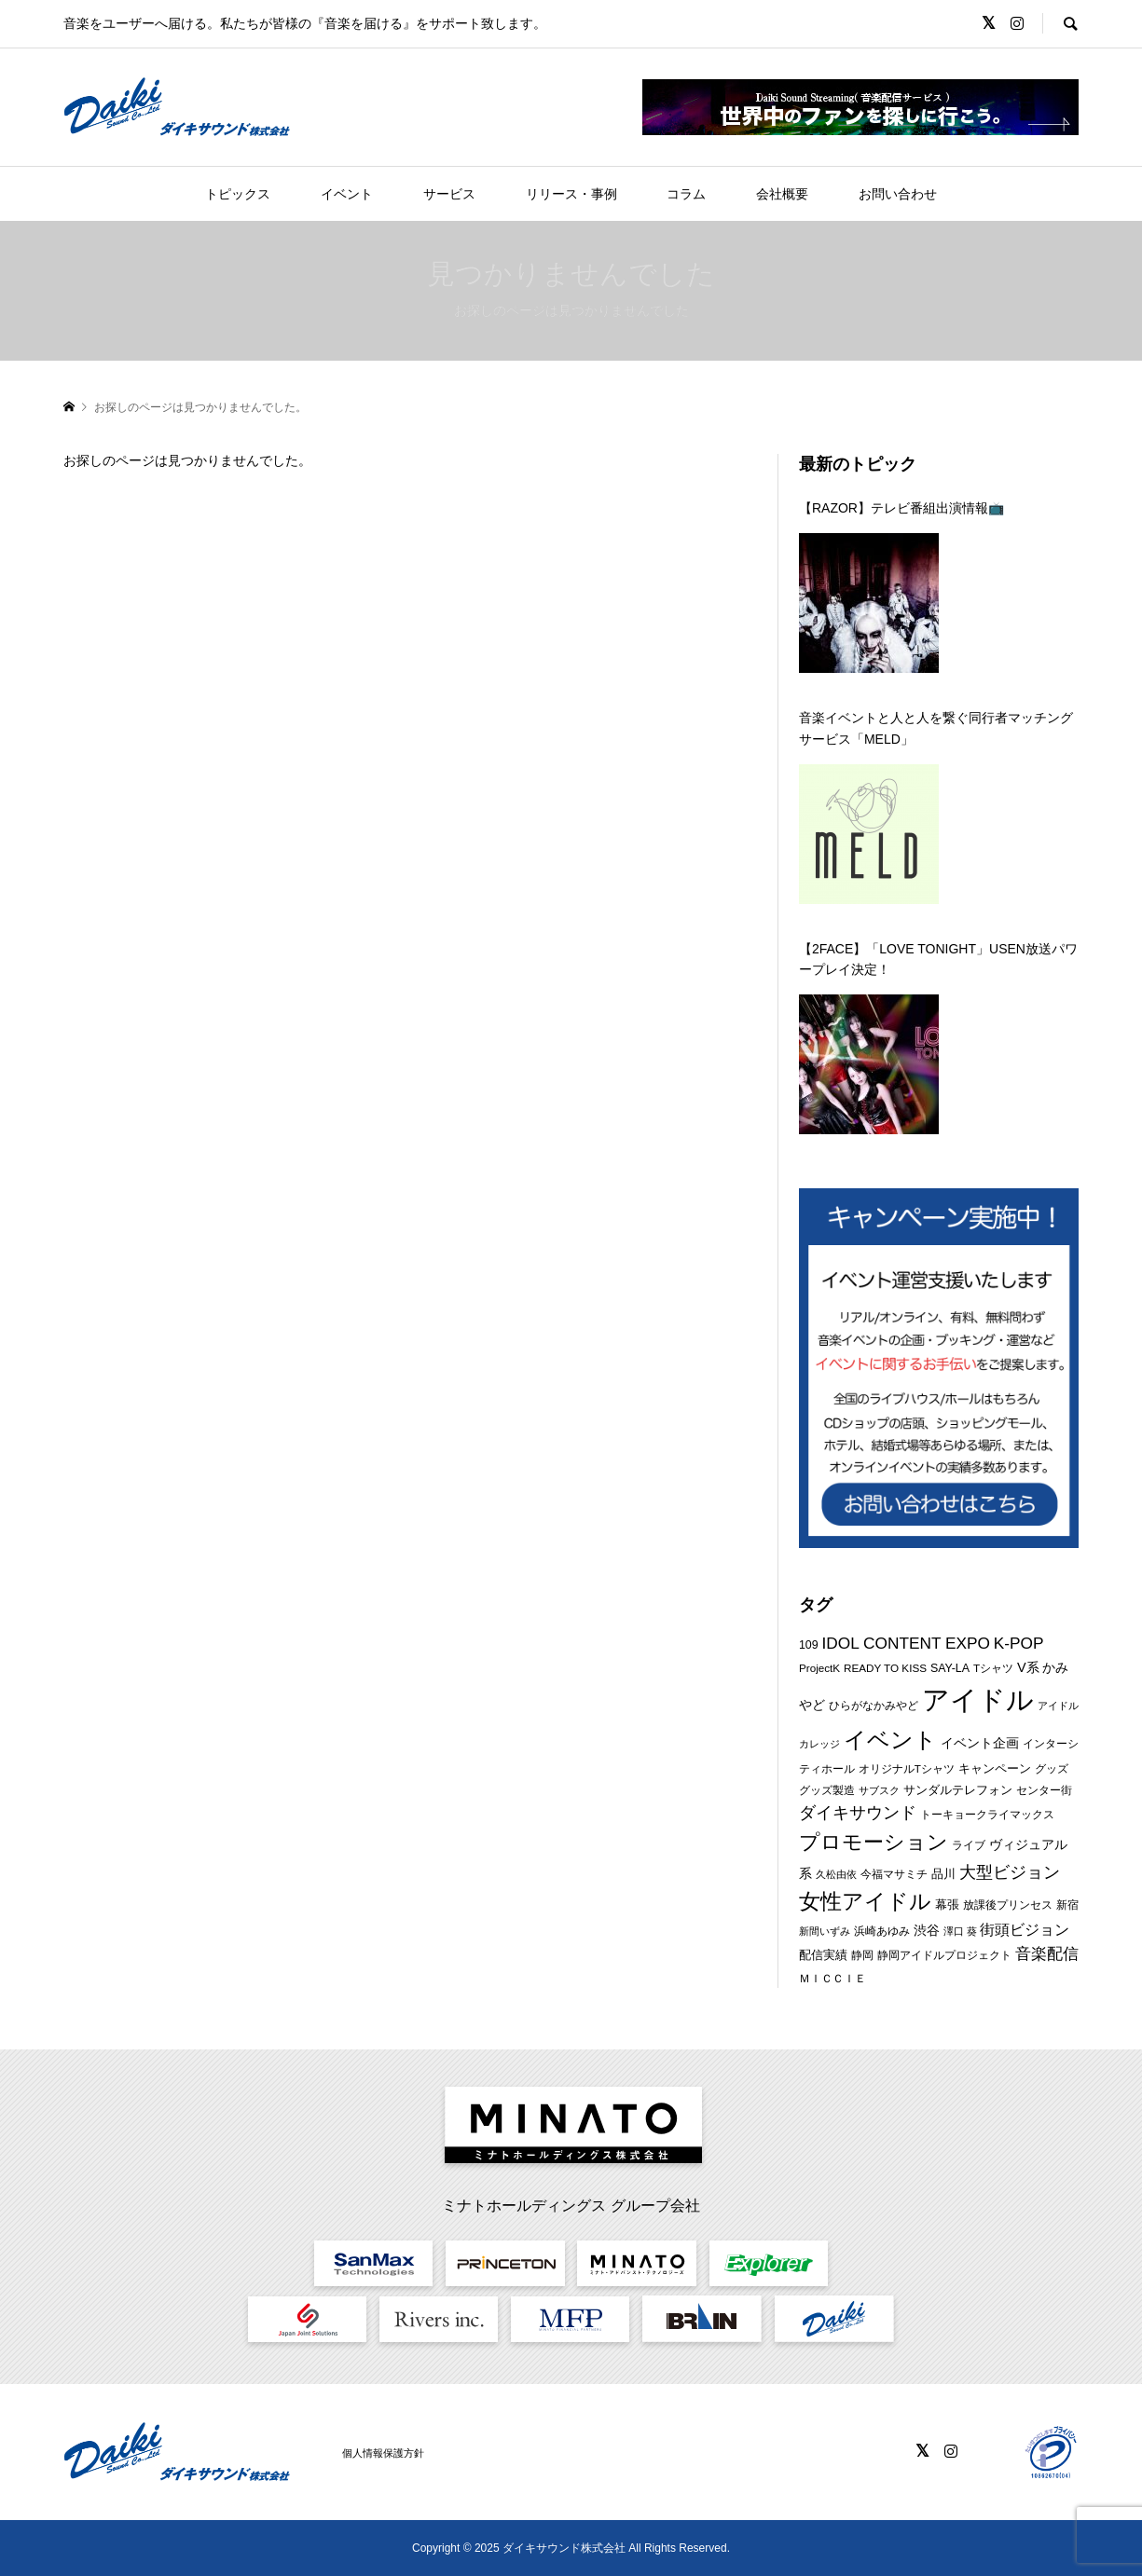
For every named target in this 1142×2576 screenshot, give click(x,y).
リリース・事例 (571, 193)
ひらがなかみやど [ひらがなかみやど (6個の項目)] (873, 1705)
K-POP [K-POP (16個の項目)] (1019, 1643)
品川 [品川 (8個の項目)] (943, 1874)
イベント (347, 193)
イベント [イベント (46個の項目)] (890, 1740)
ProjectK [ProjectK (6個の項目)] (819, 1668)
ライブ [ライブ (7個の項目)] (968, 1845)
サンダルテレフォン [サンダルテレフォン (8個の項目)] (957, 1790)
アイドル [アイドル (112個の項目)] (978, 1699)
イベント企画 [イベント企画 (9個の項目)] (980, 1742)
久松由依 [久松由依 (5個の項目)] (836, 1874)
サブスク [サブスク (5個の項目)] (879, 1790)
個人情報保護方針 (383, 2453)
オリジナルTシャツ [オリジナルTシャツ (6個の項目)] (907, 1768)
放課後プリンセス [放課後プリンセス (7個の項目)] (1008, 1904)
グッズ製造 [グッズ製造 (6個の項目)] (827, 1790)
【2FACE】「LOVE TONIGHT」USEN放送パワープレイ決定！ (938, 959)
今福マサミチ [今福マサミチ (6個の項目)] (894, 1874)
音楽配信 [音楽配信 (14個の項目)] (1047, 1954)
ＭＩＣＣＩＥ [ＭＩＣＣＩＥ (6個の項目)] (832, 1978)
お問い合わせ (898, 193)
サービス (449, 193)
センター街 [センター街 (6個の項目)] (1044, 1790)
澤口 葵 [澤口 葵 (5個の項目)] (960, 1931)
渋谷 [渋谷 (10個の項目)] (927, 1930)
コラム (686, 193)
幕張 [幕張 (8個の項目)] (947, 1904)
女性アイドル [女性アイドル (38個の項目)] (865, 1901)
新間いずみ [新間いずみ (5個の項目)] (824, 1931)
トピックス (237, 193)
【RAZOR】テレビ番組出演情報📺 (901, 507)
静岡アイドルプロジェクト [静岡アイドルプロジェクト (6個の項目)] (944, 1955)
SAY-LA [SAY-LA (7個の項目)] (950, 1668)
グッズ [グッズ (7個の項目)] (1051, 1768)
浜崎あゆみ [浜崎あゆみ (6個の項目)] (882, 1931)
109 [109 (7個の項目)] (809, 1644)
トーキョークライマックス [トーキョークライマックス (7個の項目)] (987, 1814)
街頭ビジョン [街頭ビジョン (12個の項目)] (1024, 1930)
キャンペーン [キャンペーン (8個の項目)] (994, 1768)
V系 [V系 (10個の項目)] (1028, 1667)
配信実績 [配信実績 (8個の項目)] (823, 1955)
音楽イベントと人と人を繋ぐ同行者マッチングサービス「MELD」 (936, 728)
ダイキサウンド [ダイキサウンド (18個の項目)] (857, 1812)
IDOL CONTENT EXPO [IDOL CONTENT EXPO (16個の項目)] (906, 1643)
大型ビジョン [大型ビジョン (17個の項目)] (1009, 1872)
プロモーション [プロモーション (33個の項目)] (873, 1842)
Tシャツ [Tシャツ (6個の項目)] (993, 1668)
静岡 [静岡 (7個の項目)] (862, 1955)
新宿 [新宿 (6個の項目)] (1067, 1904)
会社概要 (782, 193)
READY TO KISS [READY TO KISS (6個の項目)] (885, 1668)
